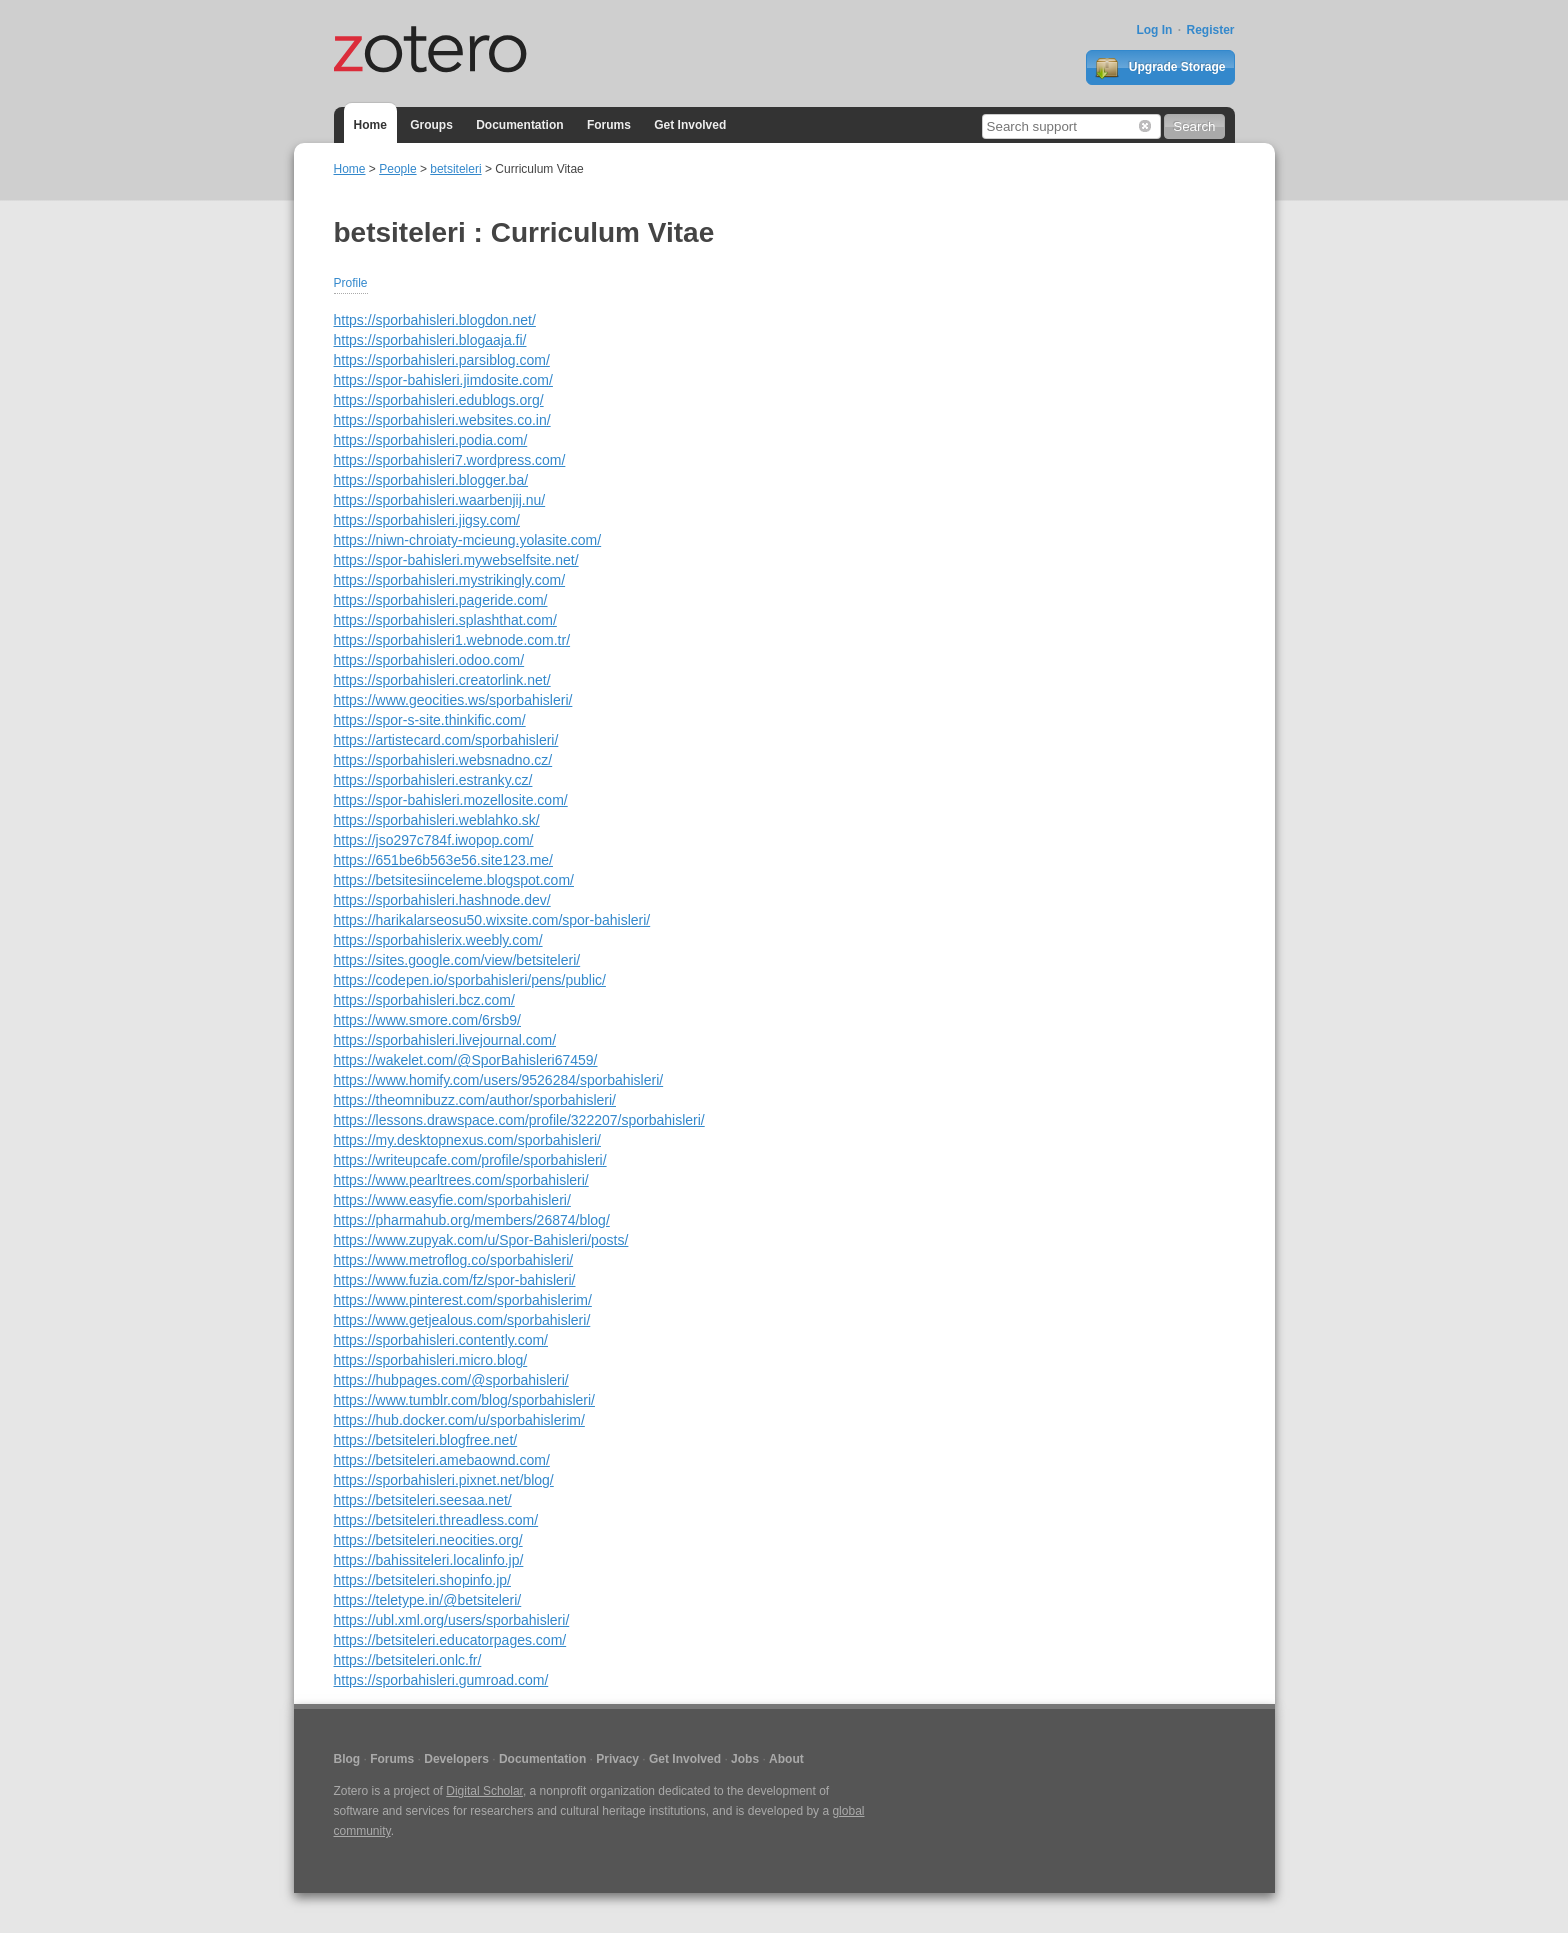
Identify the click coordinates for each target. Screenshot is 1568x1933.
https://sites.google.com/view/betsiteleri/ (457, 960)
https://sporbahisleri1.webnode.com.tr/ (452, 640)
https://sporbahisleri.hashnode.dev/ (442, 900)
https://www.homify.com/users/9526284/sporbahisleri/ (499, 1080)
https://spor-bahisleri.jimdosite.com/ (443, 380)
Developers (456, 1759)
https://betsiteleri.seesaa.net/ (423, 1500)
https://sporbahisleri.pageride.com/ (441, 600)
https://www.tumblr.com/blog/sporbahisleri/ (464, 1400)
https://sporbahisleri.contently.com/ (441, 1340)
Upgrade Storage (1160, 68)
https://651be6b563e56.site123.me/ (444, 860)
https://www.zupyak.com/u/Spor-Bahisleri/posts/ (481, 1240)
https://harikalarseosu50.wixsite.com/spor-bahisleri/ (492, 920)
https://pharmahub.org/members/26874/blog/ (472, 1220)
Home (370, 125)
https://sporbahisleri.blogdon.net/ (435, 320)
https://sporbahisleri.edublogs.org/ (439, 400)
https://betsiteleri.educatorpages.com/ (450, 1640)
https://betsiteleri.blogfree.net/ (426, 1440)
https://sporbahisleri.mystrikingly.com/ (450, 580)
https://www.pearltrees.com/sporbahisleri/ (461, 1180)
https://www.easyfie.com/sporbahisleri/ (452, 1200)
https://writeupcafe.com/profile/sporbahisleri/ (470, 1160)
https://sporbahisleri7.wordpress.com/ (450, 460)
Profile (351, 283)
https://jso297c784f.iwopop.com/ (434, 840)
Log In (1154, 30)
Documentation (519, 125)
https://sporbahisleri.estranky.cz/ (433, 780)
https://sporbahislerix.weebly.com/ (438, 940)
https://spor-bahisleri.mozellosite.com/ (451, 800)
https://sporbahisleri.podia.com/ (431, 440)
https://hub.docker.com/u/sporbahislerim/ (459, 1420)
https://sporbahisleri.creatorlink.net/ (442, 680)
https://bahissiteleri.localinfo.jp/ (429, 1560)
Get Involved (690, 125)
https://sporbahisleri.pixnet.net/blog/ (444, 1480)
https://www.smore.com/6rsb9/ (428, 1020)
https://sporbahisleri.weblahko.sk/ (437, 820)
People (397, 169)
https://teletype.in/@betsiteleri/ (428, 1600)
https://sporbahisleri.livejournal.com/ (445, 1040)
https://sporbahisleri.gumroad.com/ (441, 1680)
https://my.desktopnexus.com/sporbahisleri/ (467, 1140)
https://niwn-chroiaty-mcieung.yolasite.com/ (468, 540)
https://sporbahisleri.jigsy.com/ (427, 520)
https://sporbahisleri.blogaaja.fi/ (430, 340)
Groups (431, 125)
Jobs (745, 1759)
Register (1210, 30)
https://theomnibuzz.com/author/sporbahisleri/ (475, 1100)
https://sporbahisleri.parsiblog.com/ (442, 360)
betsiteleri (455, 169)
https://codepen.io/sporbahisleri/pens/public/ (470, 980)
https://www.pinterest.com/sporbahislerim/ (463, 1300)
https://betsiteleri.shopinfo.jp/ (422, 1580)
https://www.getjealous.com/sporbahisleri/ (462, 1320)
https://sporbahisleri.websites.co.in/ (442, 420)
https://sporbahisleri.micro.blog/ (431, 1360)
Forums (609, 125)
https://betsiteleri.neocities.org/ (428, 1540)
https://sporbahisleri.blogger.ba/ (431, 480)
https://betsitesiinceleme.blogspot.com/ (454, 880)
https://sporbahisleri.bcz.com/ (424, 1000)
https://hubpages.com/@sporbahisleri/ (451, 1380)
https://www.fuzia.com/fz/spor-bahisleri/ (455, 1280)
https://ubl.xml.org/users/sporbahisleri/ (452, 1620)
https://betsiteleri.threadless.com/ (436, 1520)
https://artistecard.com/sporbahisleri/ (446, 740)
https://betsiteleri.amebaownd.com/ (442, 1460)
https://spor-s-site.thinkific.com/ (430, 720)
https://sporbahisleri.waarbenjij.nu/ (440, 500)
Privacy (617, 1759)
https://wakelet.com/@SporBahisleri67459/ (466, 1060)
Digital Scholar (484, 1791)
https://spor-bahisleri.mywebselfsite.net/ (456, 560)
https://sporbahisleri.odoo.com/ (429, 660)
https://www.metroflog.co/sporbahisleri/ (454, 1260)
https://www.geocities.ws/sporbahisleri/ (453, 700)
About (786, 1759)
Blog (347, 1759)
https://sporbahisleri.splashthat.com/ (445, 620)
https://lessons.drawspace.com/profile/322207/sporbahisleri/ (519, 1120)
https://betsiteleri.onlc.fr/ (408, 1660)
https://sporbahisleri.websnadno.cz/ (443, 760)
